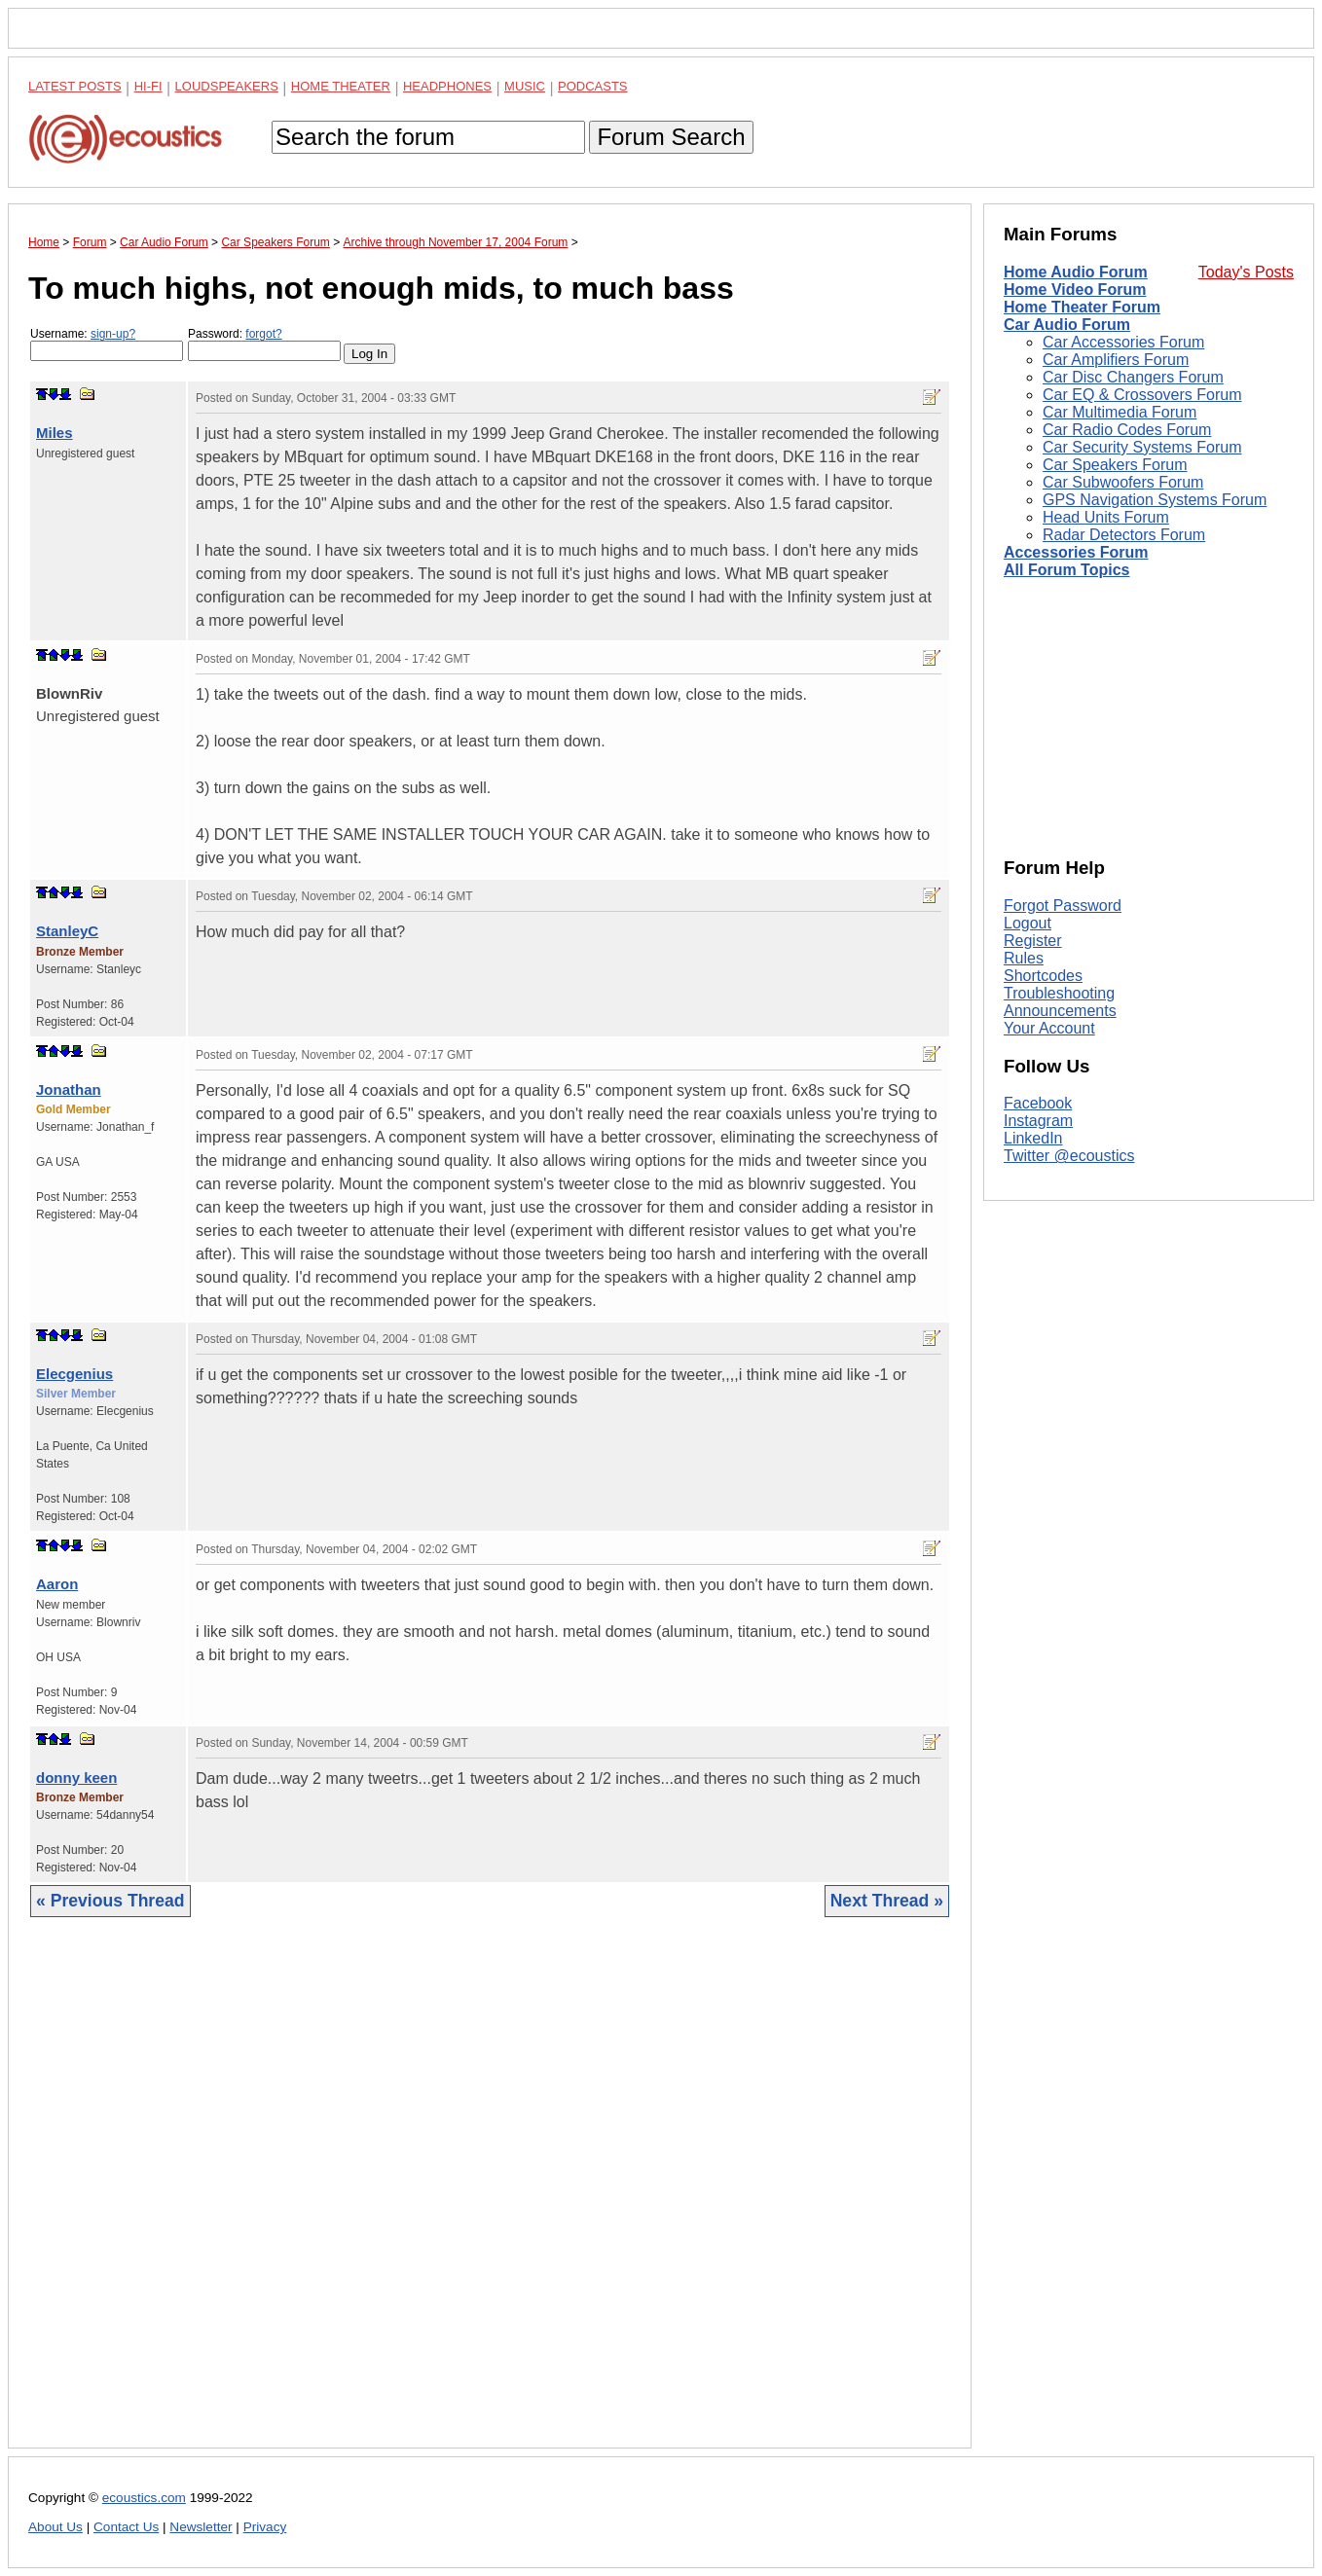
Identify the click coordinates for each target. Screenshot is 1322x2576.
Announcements (1060, 1010)
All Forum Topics (1066, 570)
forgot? (263, 334)
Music (524, 86)
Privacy (265, 2527)
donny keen (76, 1777)
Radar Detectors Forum (1124, 534)
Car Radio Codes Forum (1127, 429)
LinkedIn (1033, 1138)
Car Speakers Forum (1115, 464)
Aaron (57, 1584)
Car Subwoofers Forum (1123, 482)
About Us (55, 2527)
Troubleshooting (1059, 993)
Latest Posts (75, 86)
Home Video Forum (1075, 289)
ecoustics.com (144, 2497)
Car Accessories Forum (1123, 342)
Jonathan (68, 1089)
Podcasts (593, 86)
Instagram (1038, 1120)
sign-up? (113, 334)
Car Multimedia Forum (1119, 412)
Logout (1027, 923)
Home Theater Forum (1082, 307)
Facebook (1038, 1103)
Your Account (1049, 1028)
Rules (1024, 958)
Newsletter (200, 2527)
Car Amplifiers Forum (1116, 359)
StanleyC (67, 931)
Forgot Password (1062, 905)
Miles (54, 432)
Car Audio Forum (1067, 324)
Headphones (447, 86)
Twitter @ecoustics (1069, 1155)
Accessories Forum (1076, 552)
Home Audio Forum (1076, 272)
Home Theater (340, 86)
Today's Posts (1246, 272)
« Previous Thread (110, 1900)
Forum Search (671, 137)
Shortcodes (1043, 975)
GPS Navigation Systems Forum (1155, 499)
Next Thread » (886, 1900)
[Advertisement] (489, 2197)
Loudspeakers (226, 86)
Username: (106, 344)
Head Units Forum (1106, 517)
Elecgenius (74, 1373)
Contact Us (126, 2527)
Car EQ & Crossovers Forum (1142, 394)
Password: (264, 344)
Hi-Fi (148, 86)
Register (1033, 940)
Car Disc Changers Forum (1133, 377)
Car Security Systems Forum (1142, 447)
